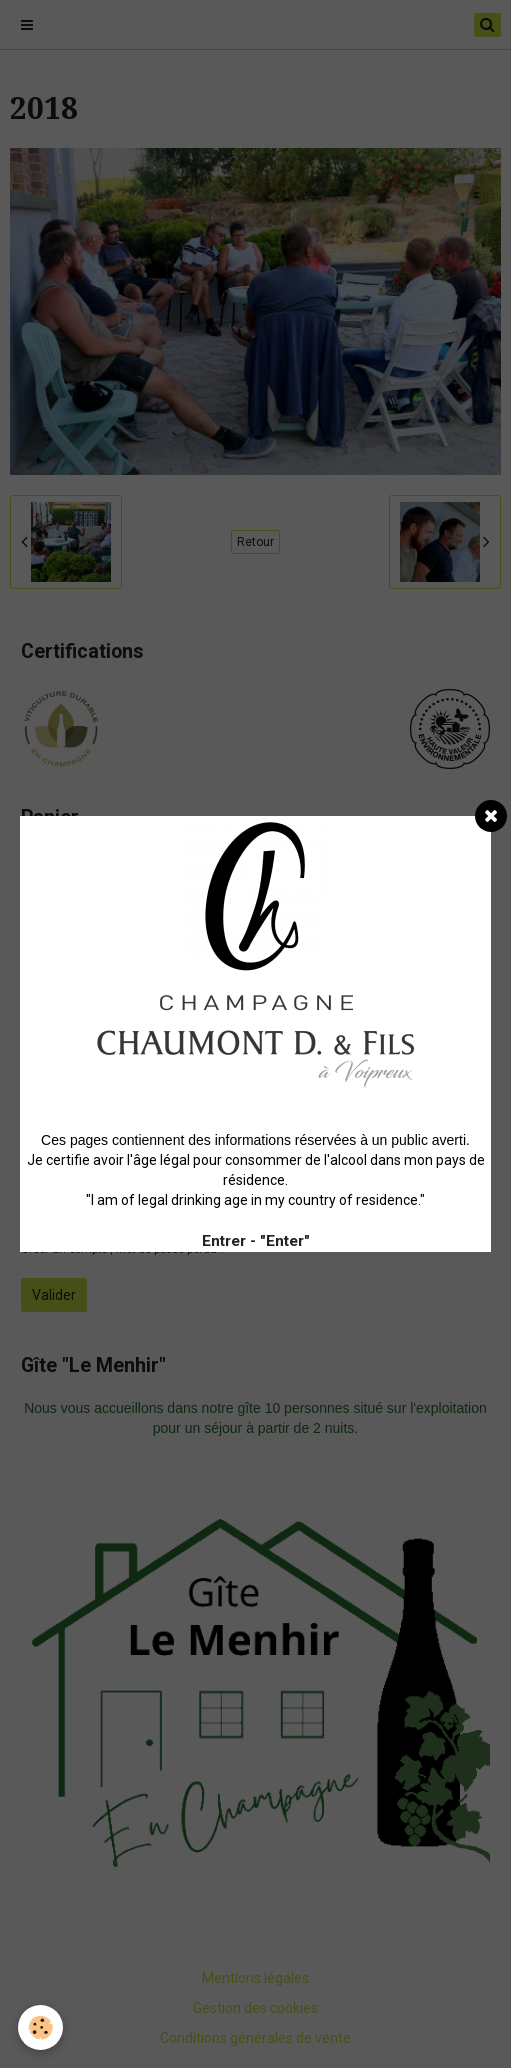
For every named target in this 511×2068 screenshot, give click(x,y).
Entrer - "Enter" (256, 1241)
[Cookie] (40, 2027)
